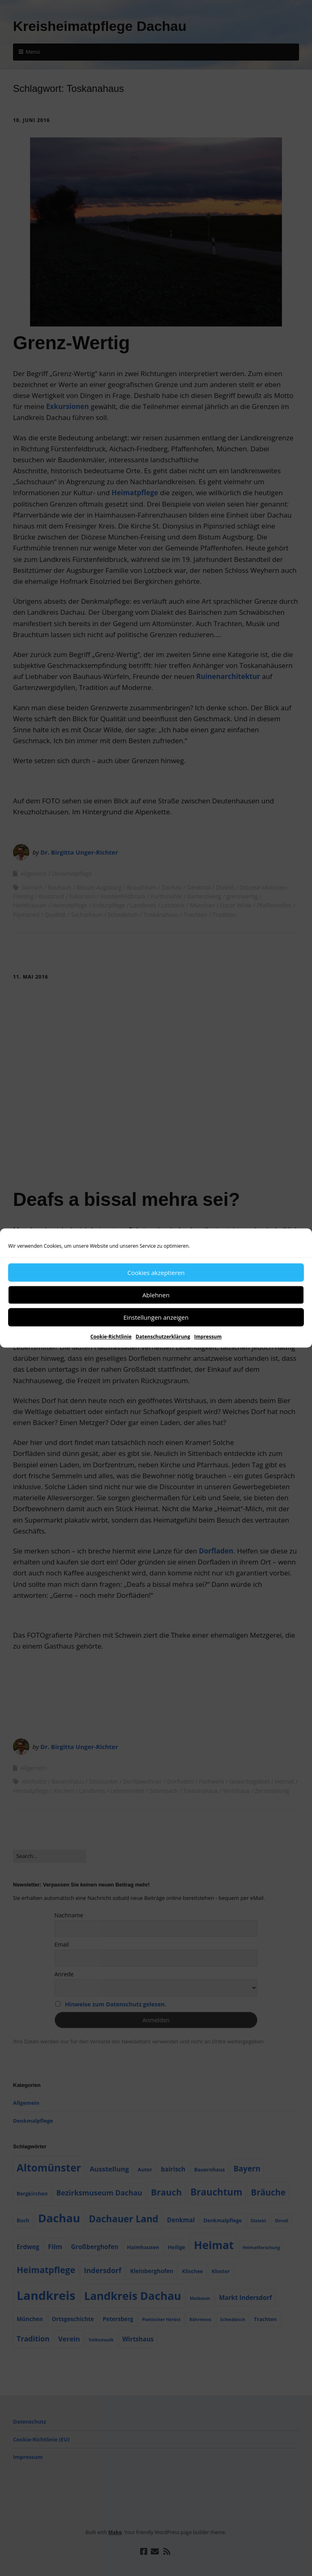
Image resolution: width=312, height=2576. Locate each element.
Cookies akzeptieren (156, 1272)
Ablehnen (156, 1295)
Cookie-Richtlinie (110, 1336)
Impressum (208, 1336)
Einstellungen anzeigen (156, 1317)
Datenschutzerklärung (163, 1336)
